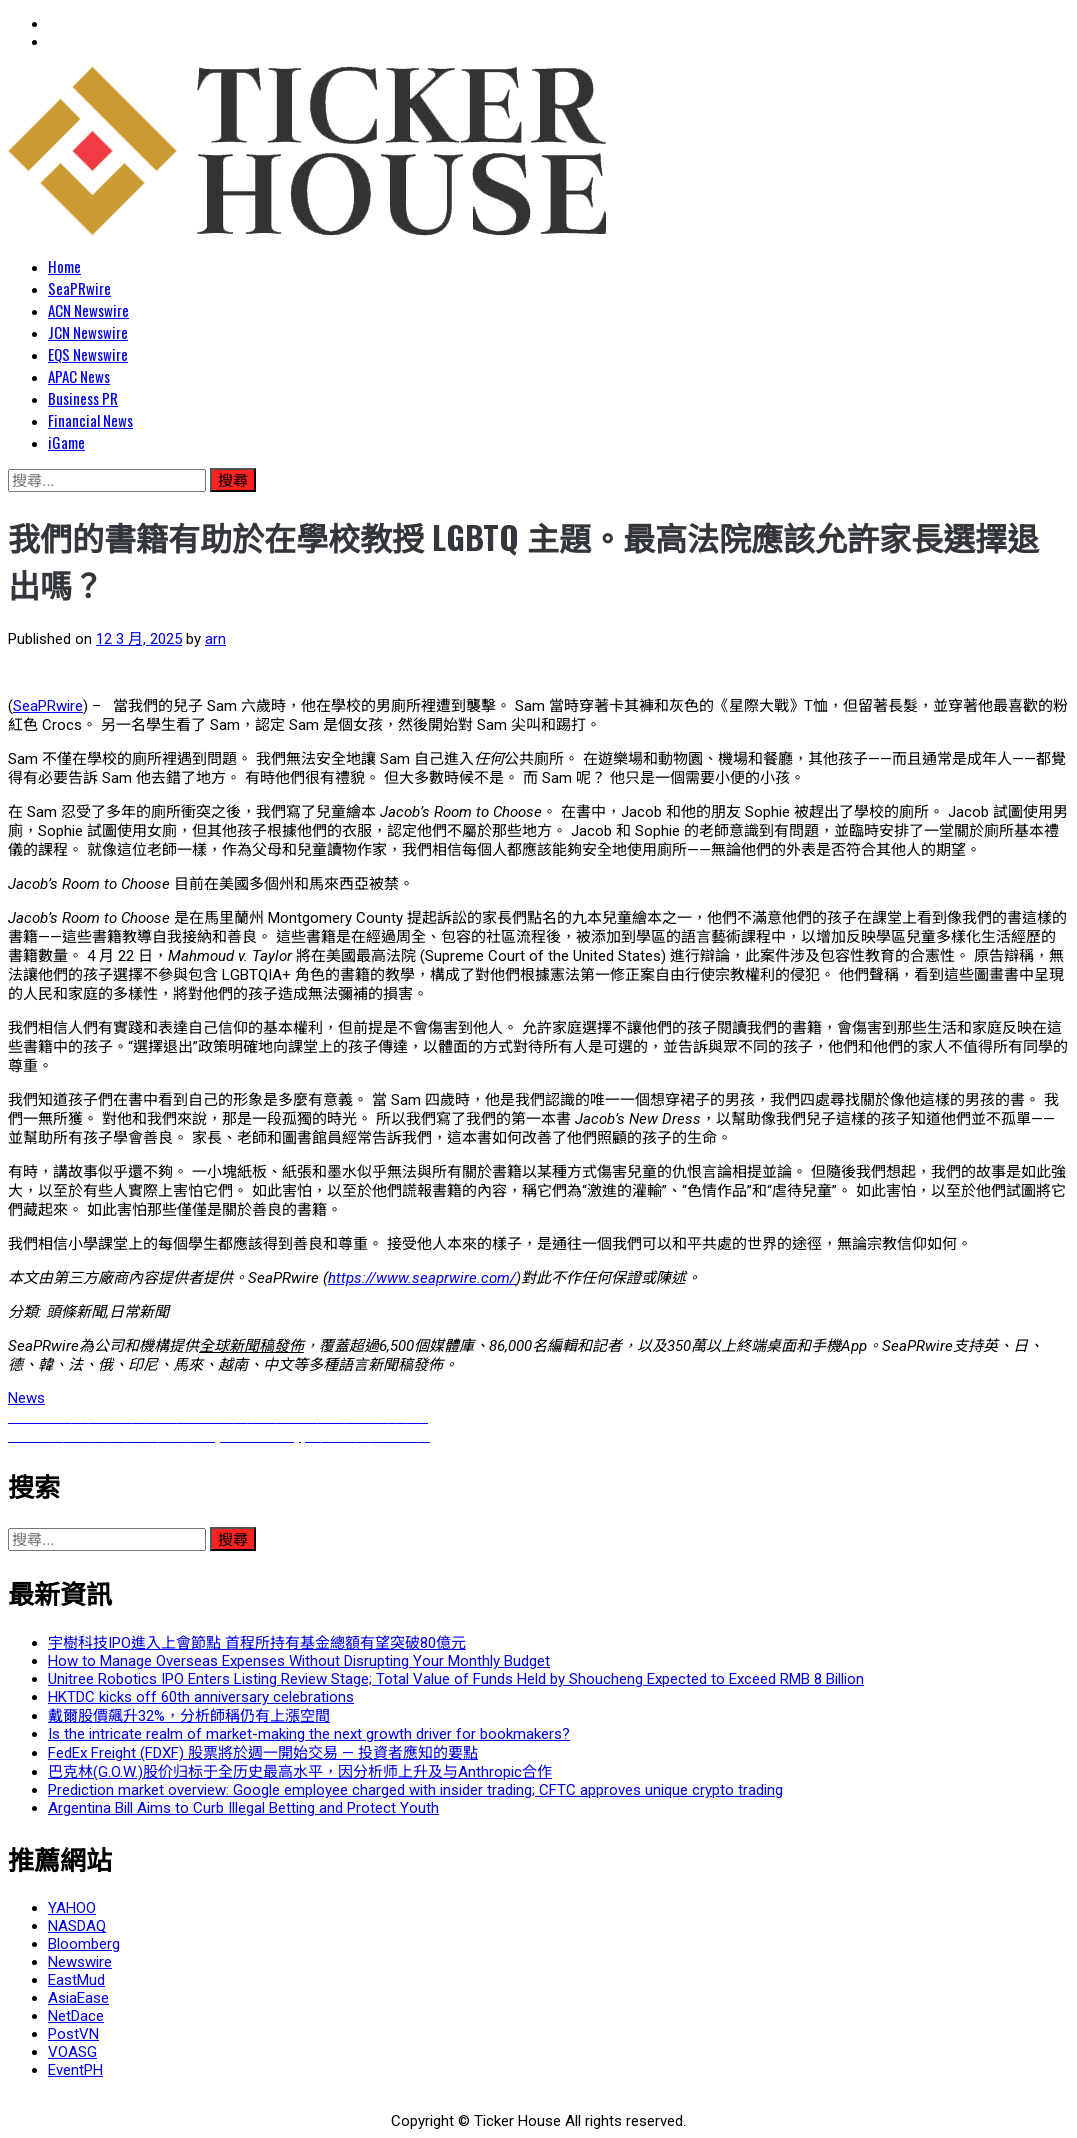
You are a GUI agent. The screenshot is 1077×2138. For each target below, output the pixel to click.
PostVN (73, 2034)
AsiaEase (78, 1998)
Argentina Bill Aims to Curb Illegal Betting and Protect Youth (243, 1808)
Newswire (80, 1962)
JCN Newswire (88, 332)
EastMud (76, 1980)
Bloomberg (84, 1944)
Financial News (90, 420)
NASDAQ (77, 1926)
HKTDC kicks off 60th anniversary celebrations (201, 1697)
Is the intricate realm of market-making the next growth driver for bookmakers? (309, 1734)
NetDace (76, 2016)
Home (64, 266)
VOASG (72, 2052)
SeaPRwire (79, 288)
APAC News (79, 376)
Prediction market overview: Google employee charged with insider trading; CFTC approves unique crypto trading (415, 1790)
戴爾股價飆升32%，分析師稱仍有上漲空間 (189, 1716)
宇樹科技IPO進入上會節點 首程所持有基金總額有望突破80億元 (257, 1643)
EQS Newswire (88, 354)
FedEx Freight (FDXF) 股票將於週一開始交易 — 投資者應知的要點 (263, 1753)
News (26, 1398)
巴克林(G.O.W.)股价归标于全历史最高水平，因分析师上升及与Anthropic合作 (300, 1772)
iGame (66, 442)
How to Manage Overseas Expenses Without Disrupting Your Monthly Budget (299, 1661)
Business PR (83, 398)
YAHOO (72, 1908)
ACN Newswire (88, 310)
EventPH (75, 2070)
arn (215, 639)
